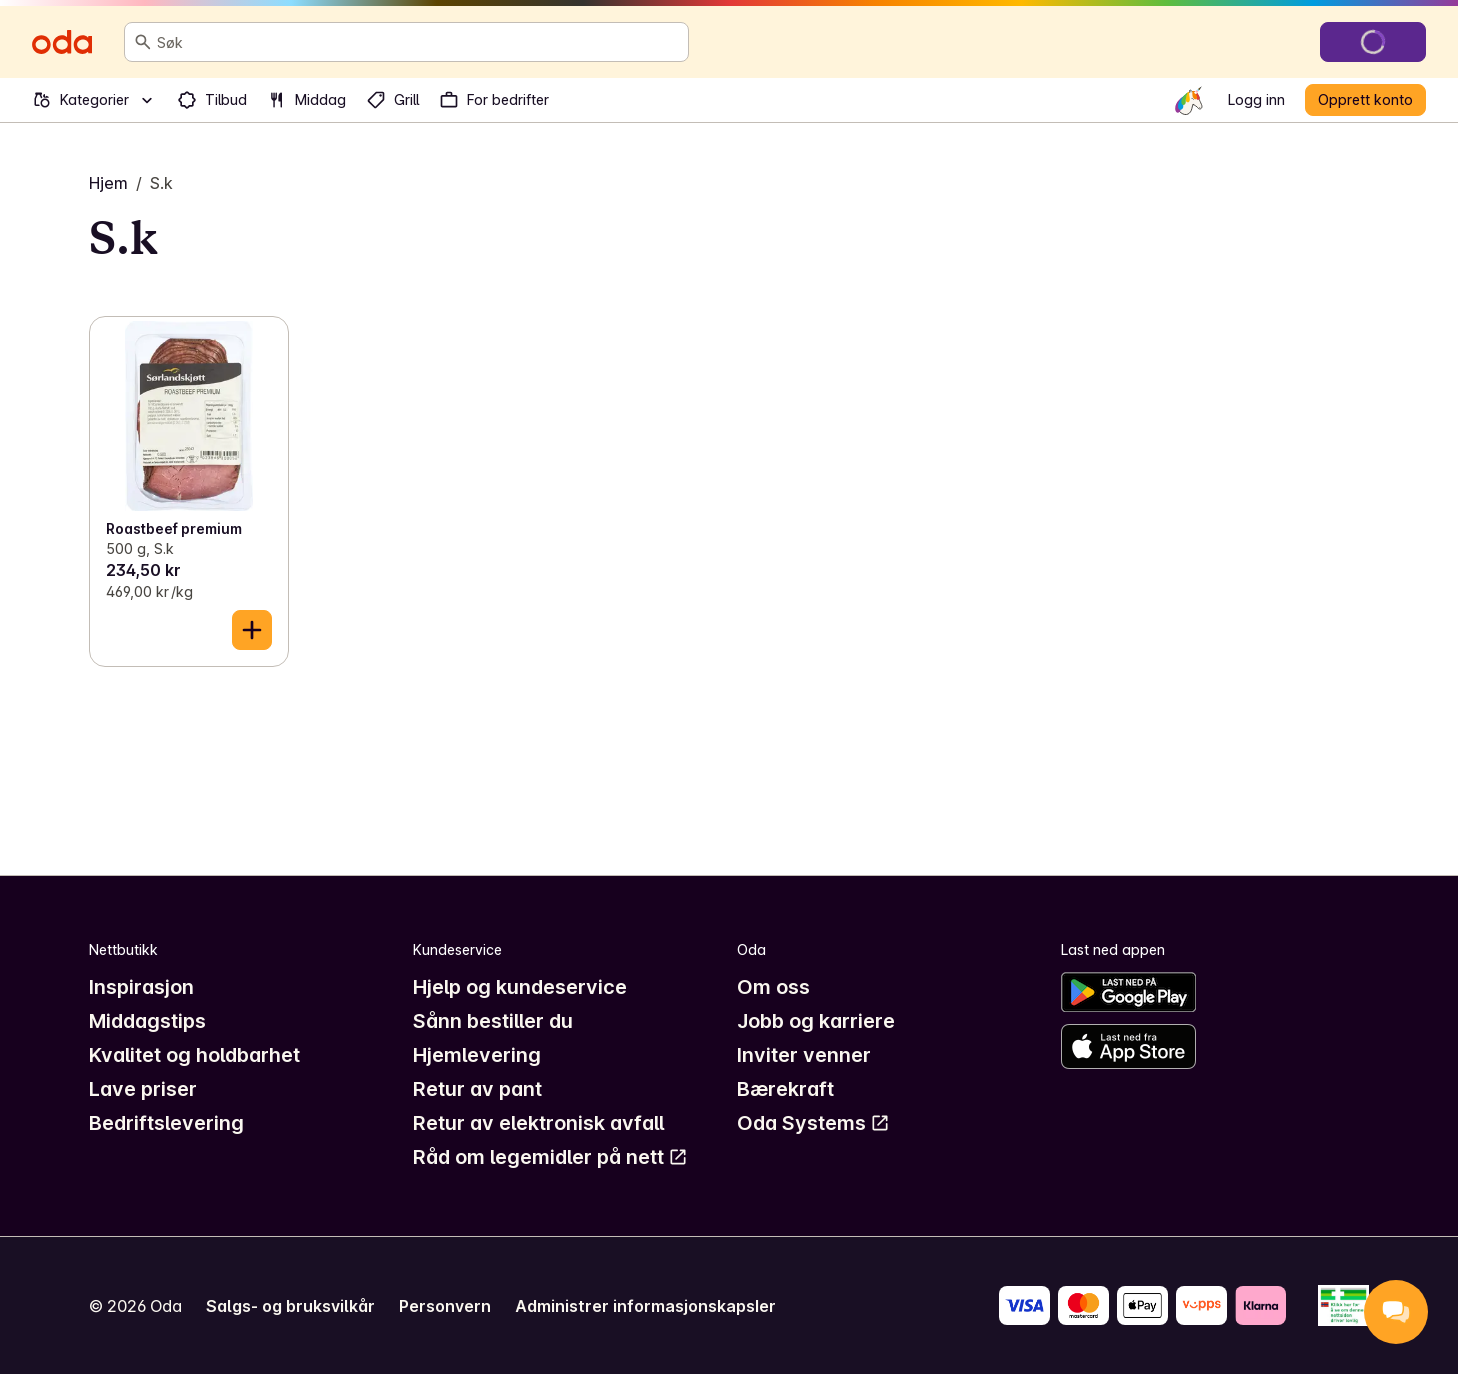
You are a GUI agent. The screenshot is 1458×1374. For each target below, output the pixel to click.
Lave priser (143, 1089)
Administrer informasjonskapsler (645, 1306)
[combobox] (418, 42)
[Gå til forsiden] (62, 42)
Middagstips (147, 1021)
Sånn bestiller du (493, 1021)
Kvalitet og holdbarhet (194, 1055)
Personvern (445, 1306)
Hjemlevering (477, 1055)
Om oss (773, 987)
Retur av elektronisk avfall (538, 1123)
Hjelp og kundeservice (520, 987)
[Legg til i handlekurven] (252, 630)
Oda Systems (813, 1123)
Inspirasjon (141, 987)
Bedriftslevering (166, 1123)
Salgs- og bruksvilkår (290, 1306)
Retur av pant (477, 1089)
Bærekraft (785, 1089)
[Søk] (143, 42)
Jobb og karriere (816, 1021)
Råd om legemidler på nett (550, 1157)
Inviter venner (804, 1055)
